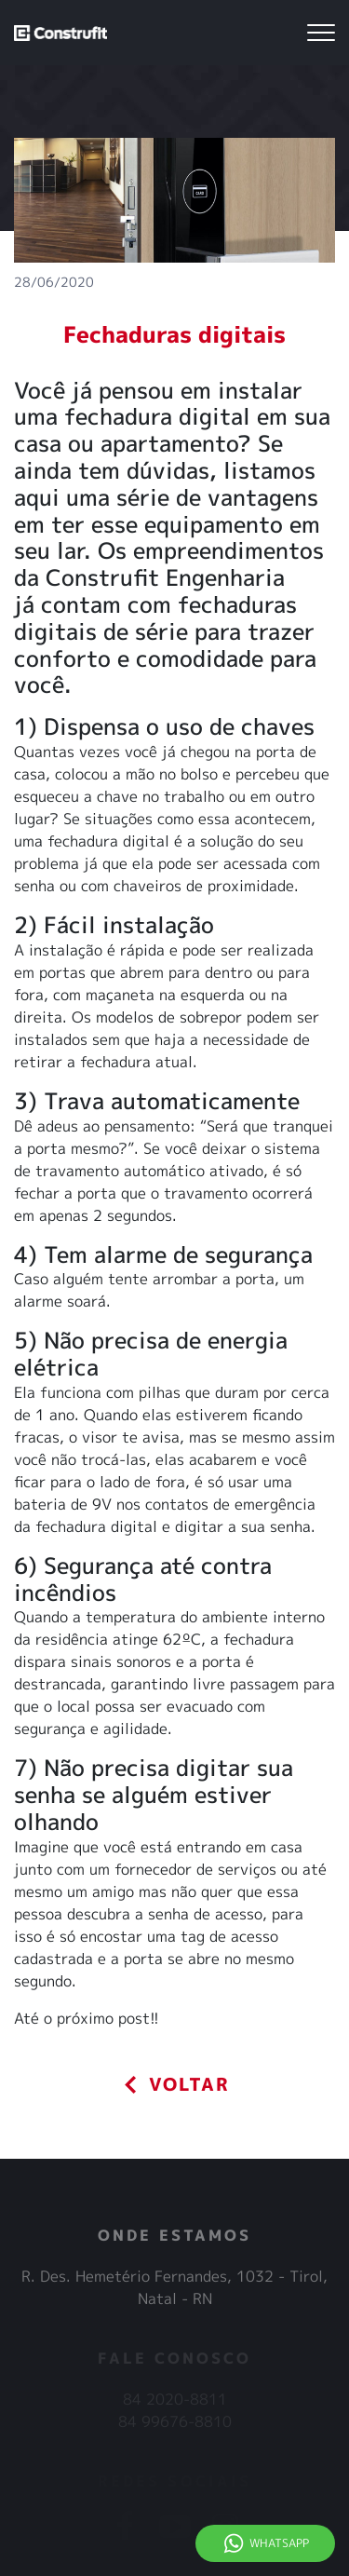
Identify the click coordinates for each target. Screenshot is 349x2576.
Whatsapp (279, 2543)
